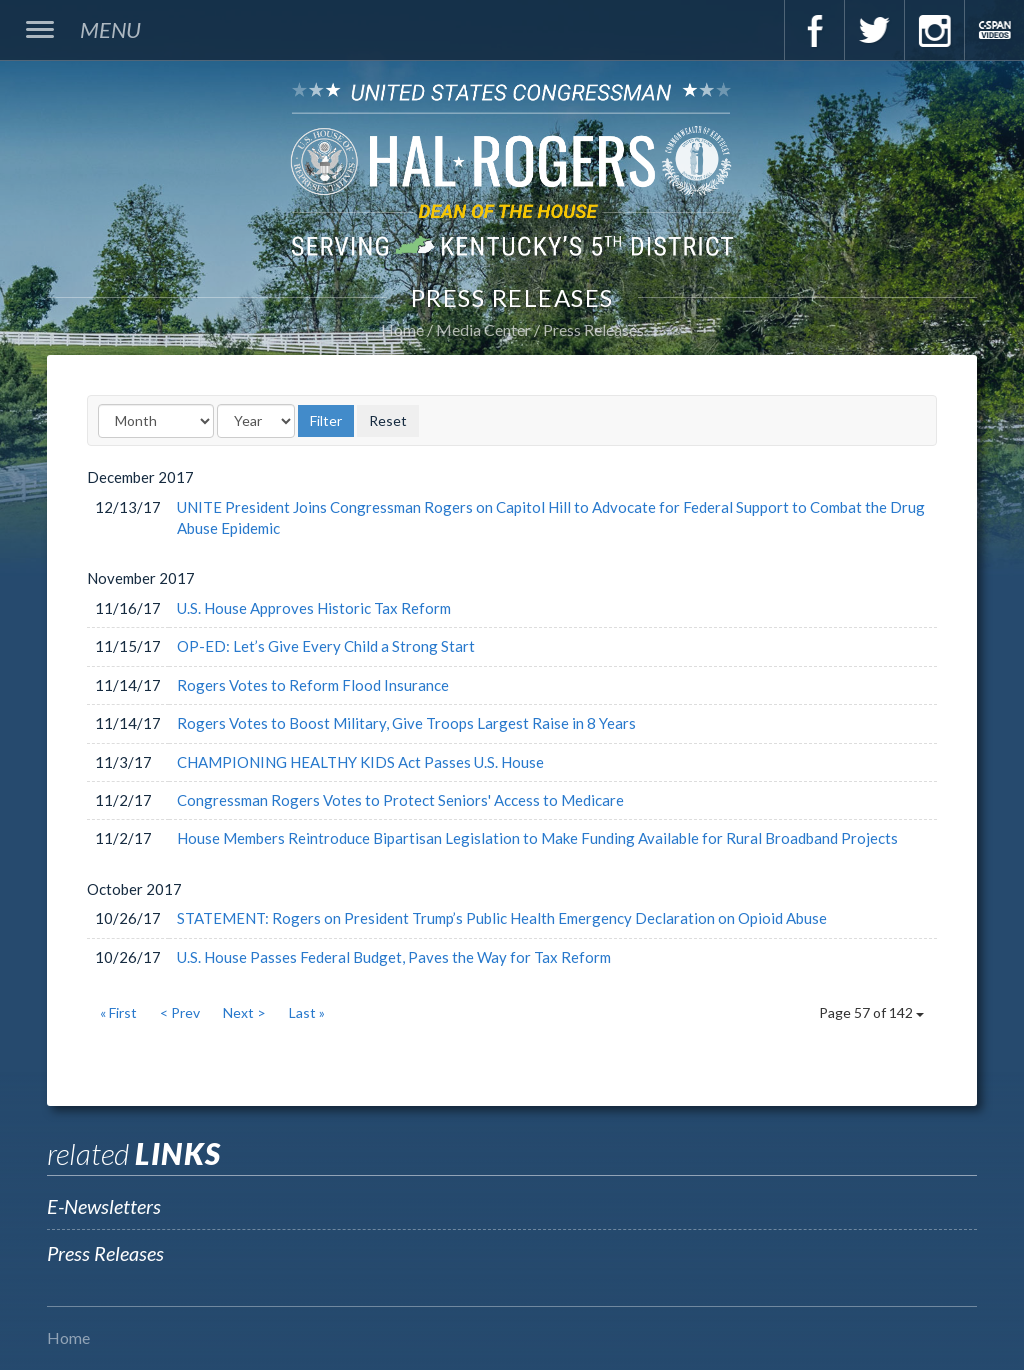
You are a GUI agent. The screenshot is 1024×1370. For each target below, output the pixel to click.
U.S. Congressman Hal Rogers (512, 168)
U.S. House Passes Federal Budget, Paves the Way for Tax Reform (394, 957)
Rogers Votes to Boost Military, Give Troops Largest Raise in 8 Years (406, 723)
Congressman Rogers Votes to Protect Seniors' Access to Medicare (400, 800)
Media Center (483, 329)
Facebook (814, 30)
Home (402, 329)
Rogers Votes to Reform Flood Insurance (313, 685)
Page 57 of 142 (871, 1012)
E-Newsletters (104, 1206)
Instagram (934, 30)
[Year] (256, 421)
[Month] (156, 421)
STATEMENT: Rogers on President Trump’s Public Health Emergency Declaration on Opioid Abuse (502, 918)
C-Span (994, 30)
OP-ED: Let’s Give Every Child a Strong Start (326, 646)
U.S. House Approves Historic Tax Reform (314, 608)
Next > (244, 1012)
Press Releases (593, 329)
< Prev (180, 1012)
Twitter (874, 30)
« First (118, 1012)
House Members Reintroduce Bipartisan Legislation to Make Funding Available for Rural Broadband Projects (537, 838)
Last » (307, 1012)
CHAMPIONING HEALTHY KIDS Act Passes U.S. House (360, 762)
